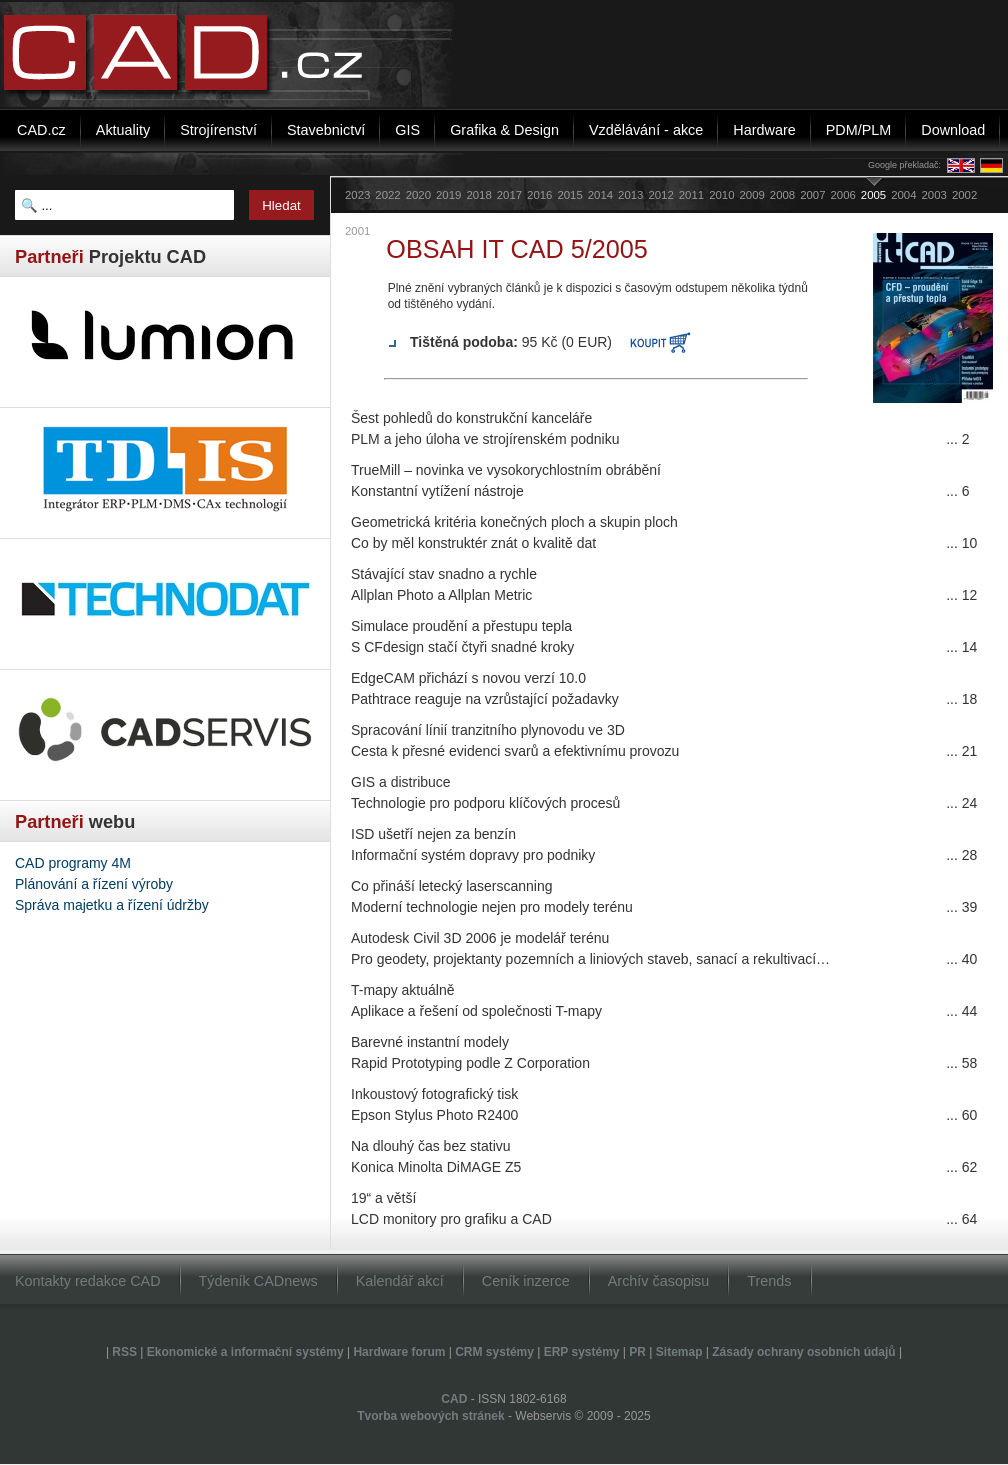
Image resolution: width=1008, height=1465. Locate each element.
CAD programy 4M (73, 863)
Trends (769, 1281)
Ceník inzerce (526, 1281)
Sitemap (679, 1352)
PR (637, 1352)
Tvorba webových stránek (430, 1416)
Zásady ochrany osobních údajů (803, 1352)
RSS (124, 1352)
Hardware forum (399, 1352)
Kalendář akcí (400, 1281)
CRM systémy (494, 1352)
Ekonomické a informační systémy (245, 1352)
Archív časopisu (659, 1281)
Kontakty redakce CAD (88, 1281)
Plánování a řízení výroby (94, 884)
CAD (454, 1399)
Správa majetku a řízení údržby (112, 905)
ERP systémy (582, 1352)
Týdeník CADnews (258, 1281)
